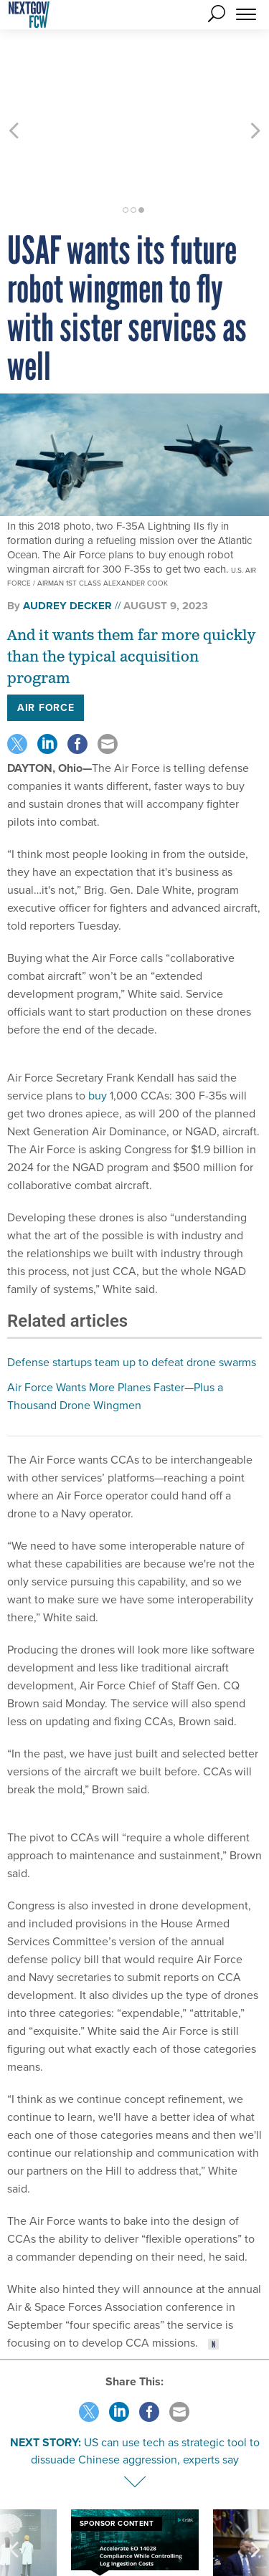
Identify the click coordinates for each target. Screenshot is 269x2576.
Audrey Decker (67, 528)
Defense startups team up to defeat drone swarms (131, 1285)
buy (97, 1018)
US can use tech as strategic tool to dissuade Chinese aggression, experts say (145, 2373)
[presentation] (13, 2493)
